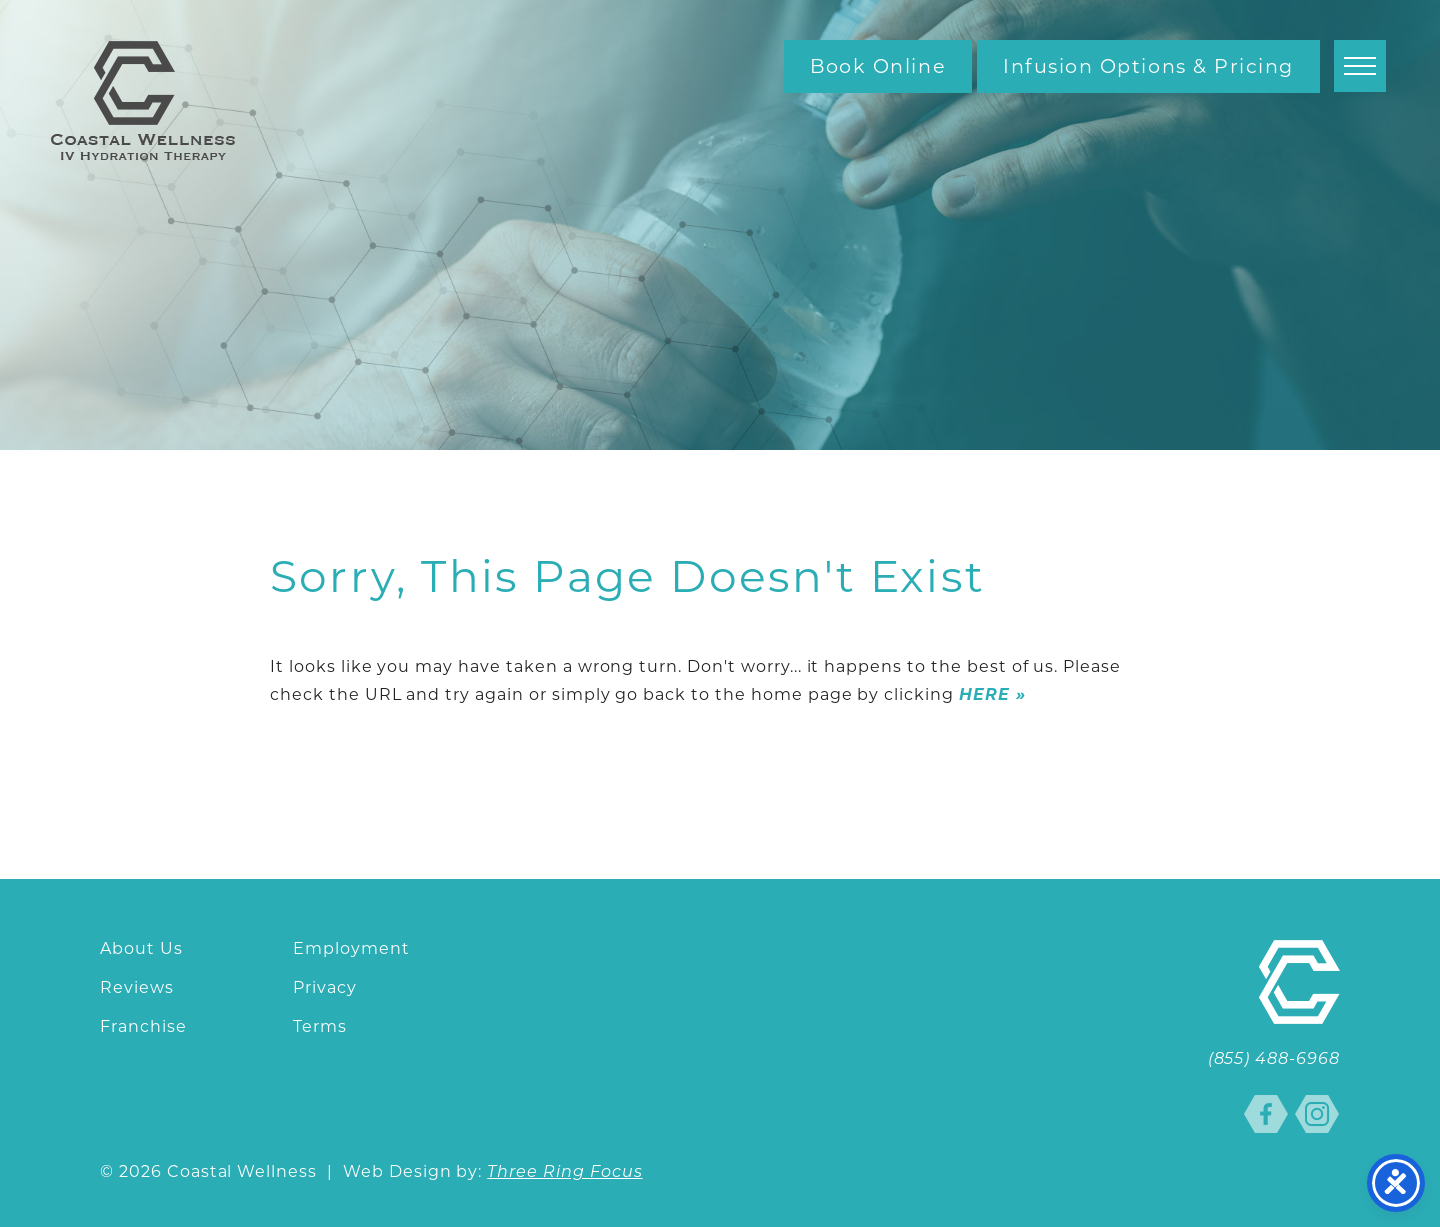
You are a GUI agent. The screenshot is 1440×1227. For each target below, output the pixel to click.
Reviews (137, 987)
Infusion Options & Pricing (1148, 66)
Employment (351, 948)
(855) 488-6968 (1274, 1060)
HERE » (992, 694)
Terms (320, 1026)
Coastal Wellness (143, 100)
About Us (141, 948)
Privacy (325, 987)
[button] (1360, 66)
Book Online (878, 66)
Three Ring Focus (564, 1173)
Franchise (143, 1026)
